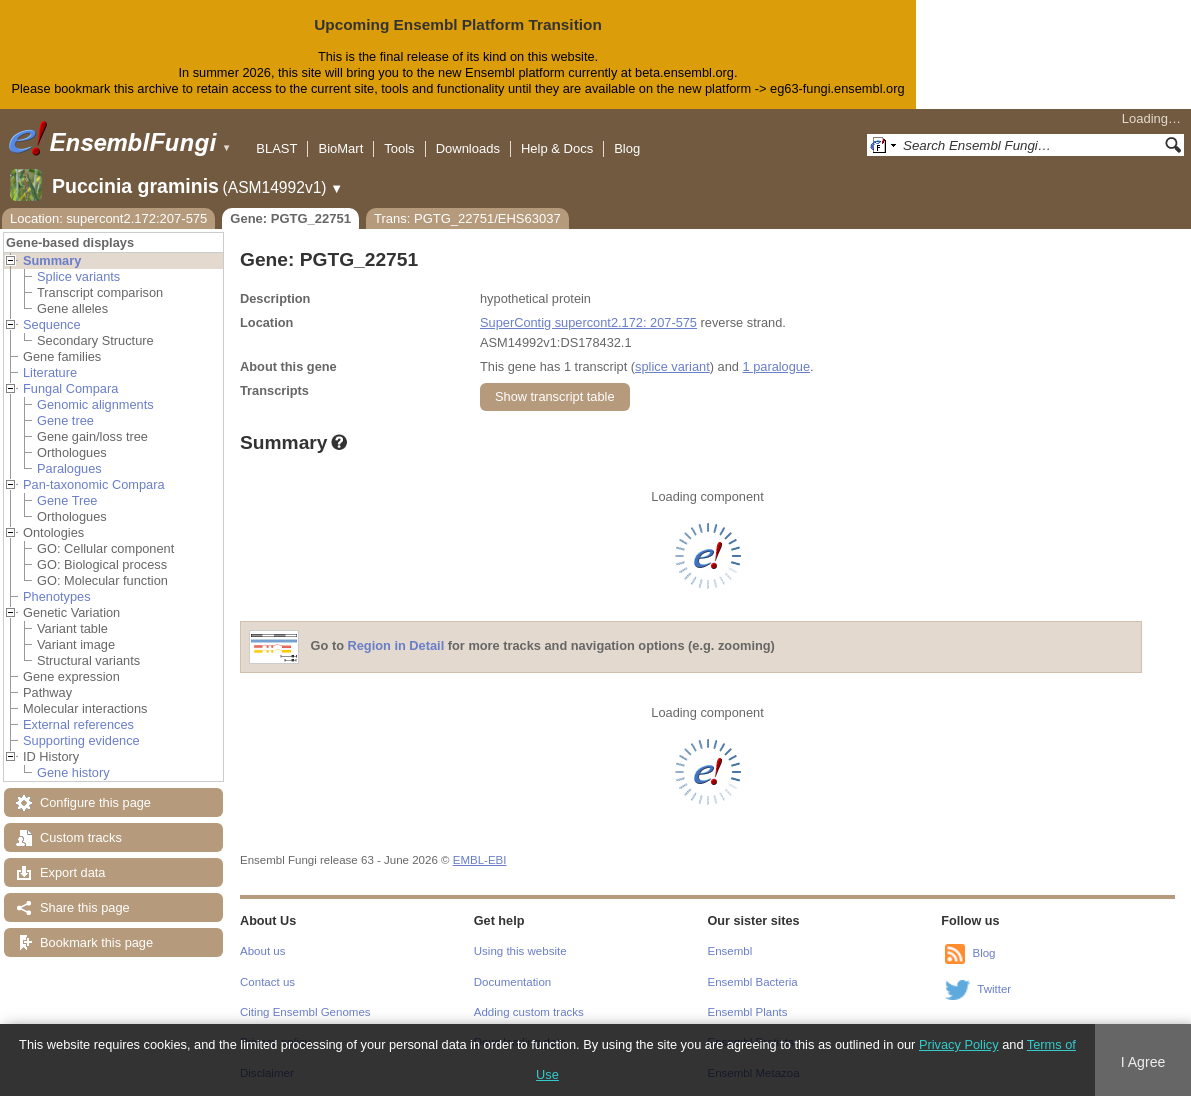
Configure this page (95, 802)
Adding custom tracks (529, 1012)
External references (78, 724)
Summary (52, 260)
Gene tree (65, 420)
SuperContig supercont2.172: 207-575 (588, 322)
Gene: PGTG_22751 (290, 218)
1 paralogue (776, 366)
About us (262, 951)
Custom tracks (81, 837)
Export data (72, 872)
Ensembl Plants (748, 1012)
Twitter (994, 989)
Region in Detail (396, 645)
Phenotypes (57, 596)
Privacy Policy (959, 1044)
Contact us (267, 982)
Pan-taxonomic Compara (94, 484)
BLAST (276, 148)
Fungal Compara (70, 388)
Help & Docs (557, 148)
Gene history (73, 772)
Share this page (85, 907)
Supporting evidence (81, 740)
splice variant (672, 366)
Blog (627, 148)
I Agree (1143, 1062)
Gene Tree (67, 500)
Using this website (520, 951)
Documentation (512, 982)
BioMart (340, 148)
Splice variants (78, 276)
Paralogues (69, 468)
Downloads (468, 148)
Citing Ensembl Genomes (305, 1012)
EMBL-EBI (480, 860)
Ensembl (730, 951)
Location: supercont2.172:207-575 (108, 218)
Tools (399, 148)
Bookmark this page (96, 942)
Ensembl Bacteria (753, 982)
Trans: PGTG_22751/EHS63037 (467, 218)
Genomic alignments (95, 404)
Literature (50, 372)
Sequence (52, 324)
